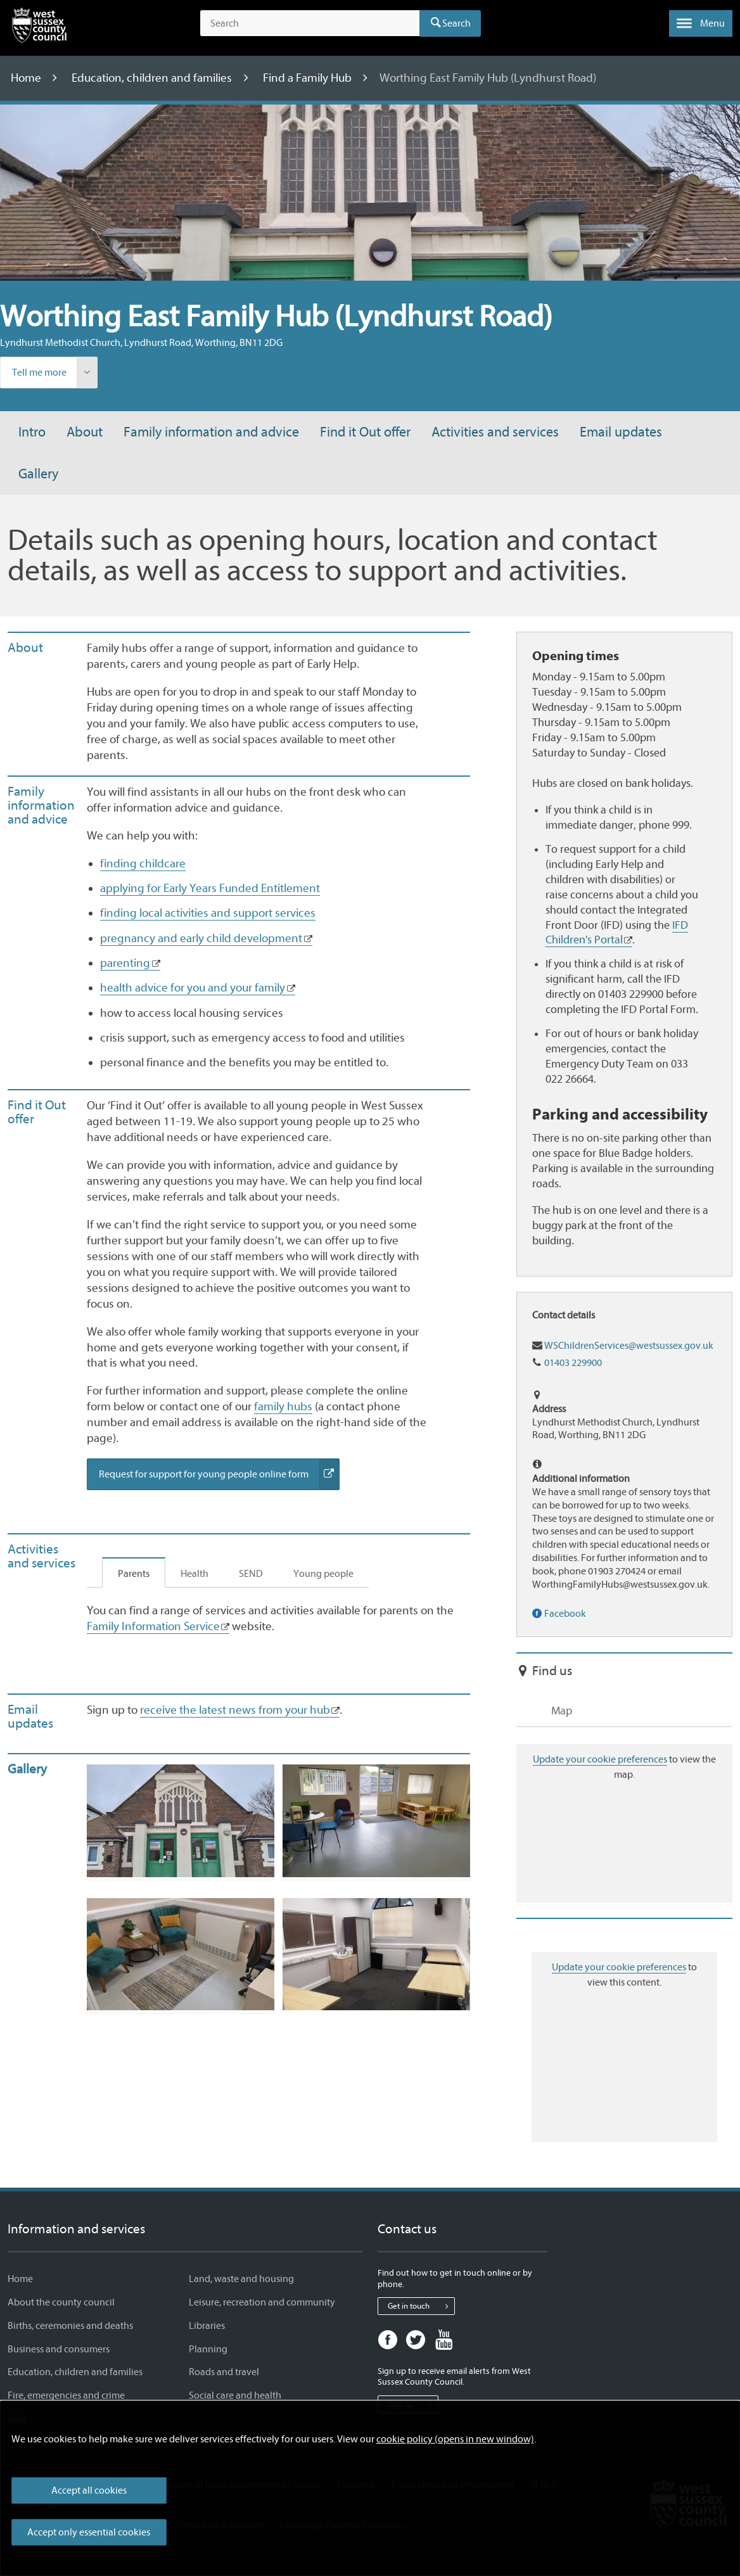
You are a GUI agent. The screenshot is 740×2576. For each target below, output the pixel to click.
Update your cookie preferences (600, 1759)
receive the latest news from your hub (235, 1710)
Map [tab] (561, 1711)
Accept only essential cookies (88, 2532)
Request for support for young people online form (219, 1474)
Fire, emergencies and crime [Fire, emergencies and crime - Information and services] (66, 2395)
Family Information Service (153, 1626)
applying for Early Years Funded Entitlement (210, 888)
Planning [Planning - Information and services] (208, 2349)
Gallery (38, 474)
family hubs (283, 1406)
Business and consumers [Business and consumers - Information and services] (59, 2349)
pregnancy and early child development (201, 938)
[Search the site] (309, 23)
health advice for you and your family (192, 988)
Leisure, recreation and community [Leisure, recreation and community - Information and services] (262, 2302)
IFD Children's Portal (616, 933)
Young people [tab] (323, 1573)
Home (27, 78)
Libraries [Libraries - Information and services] (207, 2325)
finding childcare (143, 863)
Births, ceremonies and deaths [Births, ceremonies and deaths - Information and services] (70, 2325)
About (85, 432)
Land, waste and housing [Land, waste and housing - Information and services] (241, 2279)
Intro (32, 432)
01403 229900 (573, 1362)
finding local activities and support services (208, 913)
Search (456, 23)
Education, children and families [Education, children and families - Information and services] (75, 2372)
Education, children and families (153, 78)
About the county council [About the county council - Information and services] (61, 2302)
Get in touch (421, 2306)
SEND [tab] (251, 1573)
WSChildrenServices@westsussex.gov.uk (628, 1345)
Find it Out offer (365, 432)
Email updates (621, 432)
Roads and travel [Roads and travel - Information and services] (224, 2372)
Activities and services (495, 432)
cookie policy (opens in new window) (455, 2439)
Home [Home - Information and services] (20, 2279)
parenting (125, 963)
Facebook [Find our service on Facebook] (565, 1613)
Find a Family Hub (308, 78)
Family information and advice (211, 432)
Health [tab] (194, 1573)
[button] (700, 23)
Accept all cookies (89, 2490)
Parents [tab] (134, 1573)
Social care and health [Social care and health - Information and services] (235, 2395)
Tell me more (54, 372)
